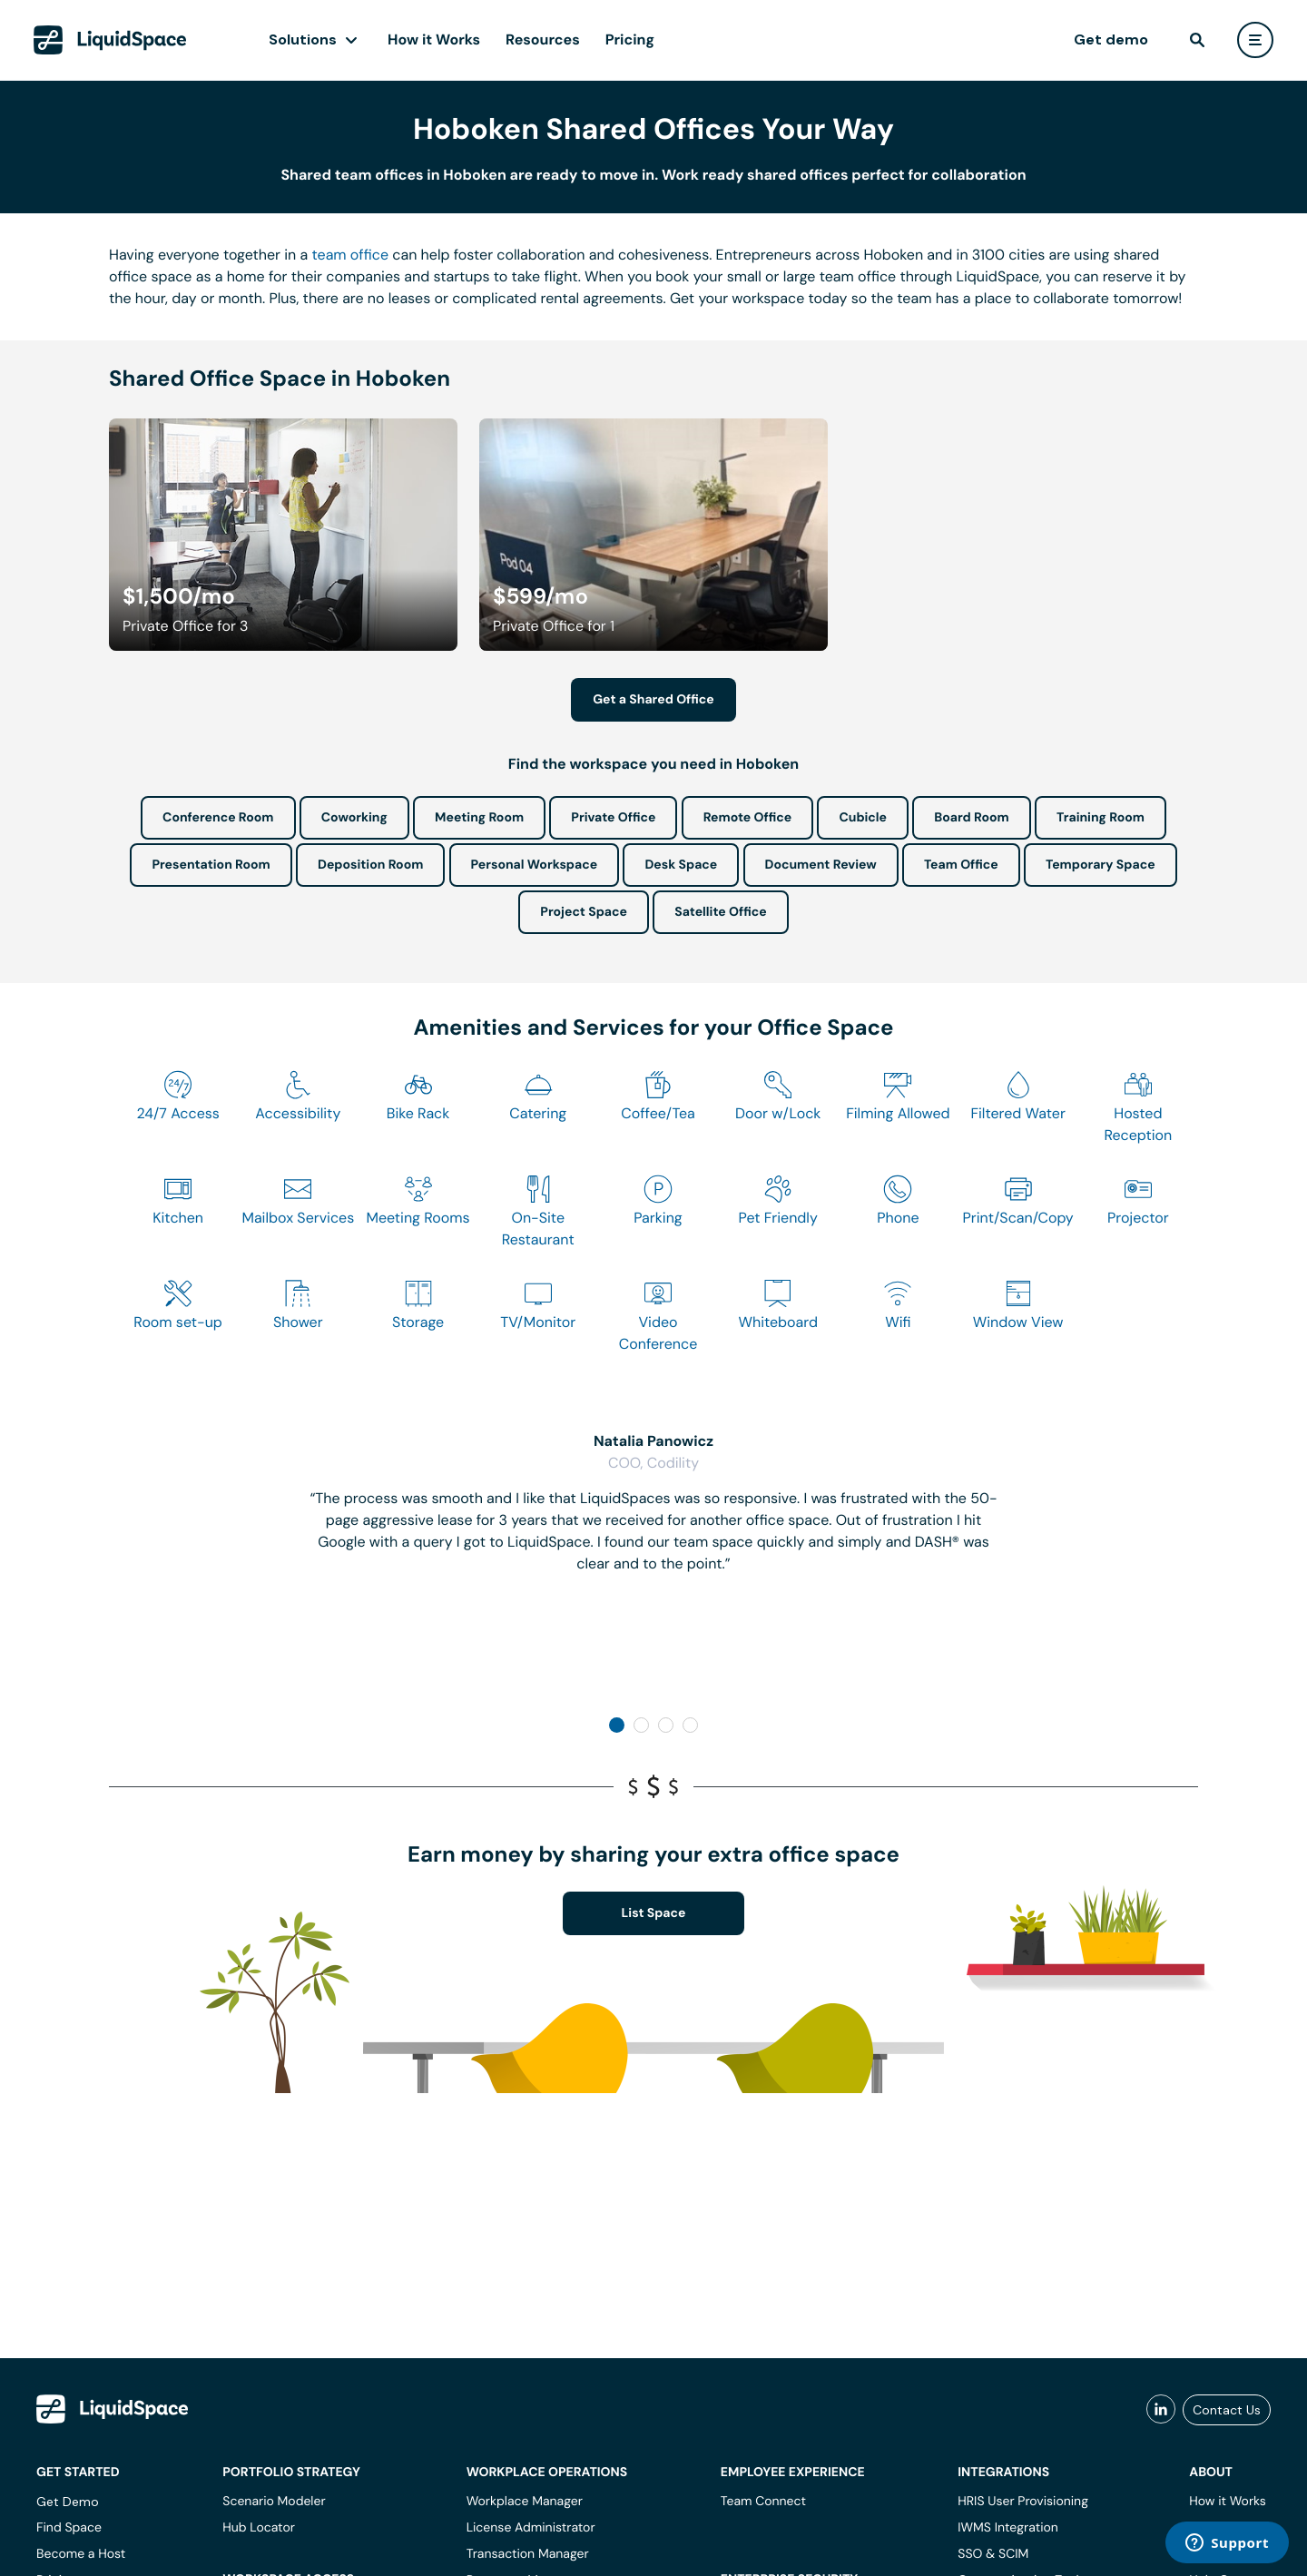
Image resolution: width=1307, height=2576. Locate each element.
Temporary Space (1100, 865)
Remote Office (747, 818)
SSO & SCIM (993, 2554)
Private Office (613, 818)
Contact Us (1227, 2410)
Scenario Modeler (273, 2501)
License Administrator (531, 2528)
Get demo (1111, 39)
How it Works (434, 39)
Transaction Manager (528, 2554)
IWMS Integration (1008, 2528)
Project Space (583, 912)
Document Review (821, 865)
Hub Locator (258, 2528)
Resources (543, 39)
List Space (654, 1913)
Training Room (1100, 818)
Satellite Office (720, 912)
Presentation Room (211, 865)
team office (350, 254)
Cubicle (863, 818)
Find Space (69, 2528)
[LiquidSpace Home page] (110, 39)
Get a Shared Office (653, 700)
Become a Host (80, 2554)
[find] (1197, 40)
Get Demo (67, 2501)
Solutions (303, 39)
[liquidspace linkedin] (1160, 2409)
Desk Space (680, 865)
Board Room (971, 818)
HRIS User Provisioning (1023, 2501)
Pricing (629, 39)
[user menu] (1255, 40)
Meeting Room (479, 818)
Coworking (354, 818)
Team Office (961, 865)
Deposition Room (370, 865)
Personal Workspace (534, 865)
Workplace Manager (525, 2501)
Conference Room (217, 818)
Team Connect (763, 2501)
